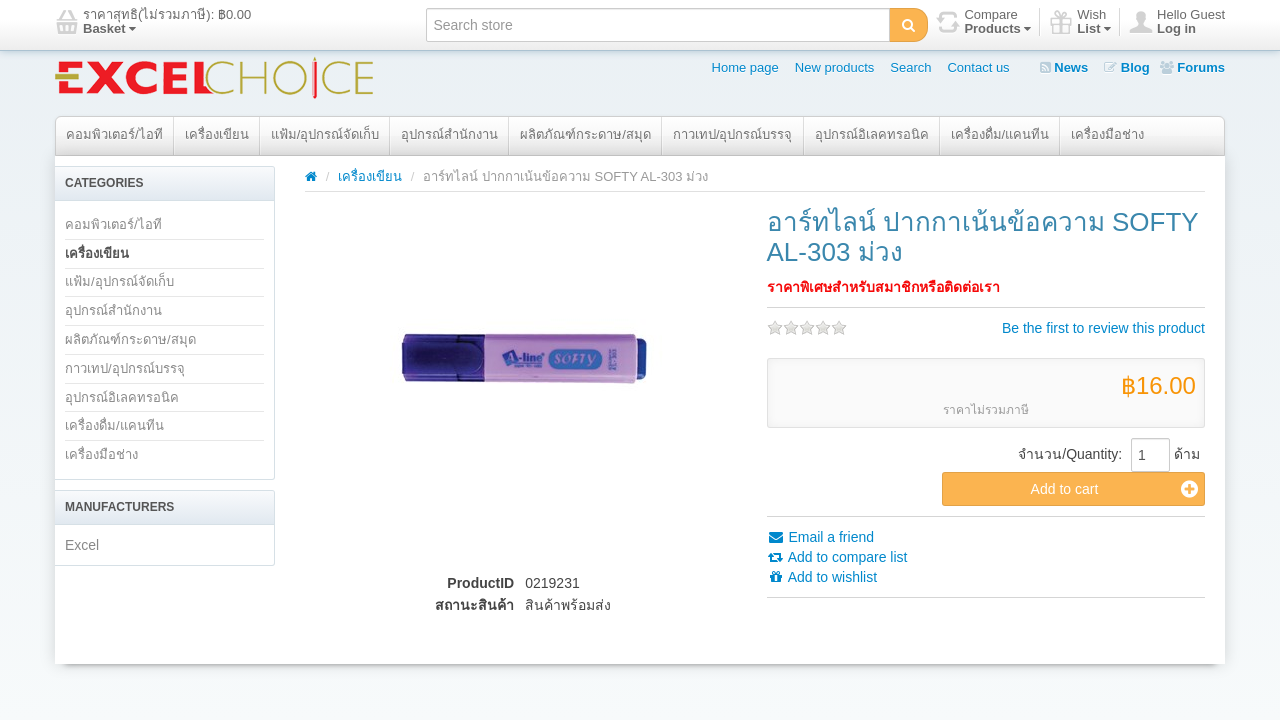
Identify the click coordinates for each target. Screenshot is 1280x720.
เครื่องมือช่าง (1107, 134)
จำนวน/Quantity (1068, 454)
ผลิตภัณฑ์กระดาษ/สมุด (585, 134)
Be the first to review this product (1103, 328)
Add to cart (1114, 489)
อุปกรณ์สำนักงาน (449, 134)
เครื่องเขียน (217, 134)
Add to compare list (837, 557)
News (1064, 67)
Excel (82, 545)
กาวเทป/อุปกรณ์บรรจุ (733, 134)
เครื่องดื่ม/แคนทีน (1000, 134)
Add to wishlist (822, 577)
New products (834, 67)
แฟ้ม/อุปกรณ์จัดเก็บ (325, 134)
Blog (1127, 67)
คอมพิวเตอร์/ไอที (114, 134)
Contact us (978, 67)
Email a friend (820, 537)
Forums (1192, 67)
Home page (745, 67)
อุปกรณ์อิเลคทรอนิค (872, 134)
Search (910, 67)
